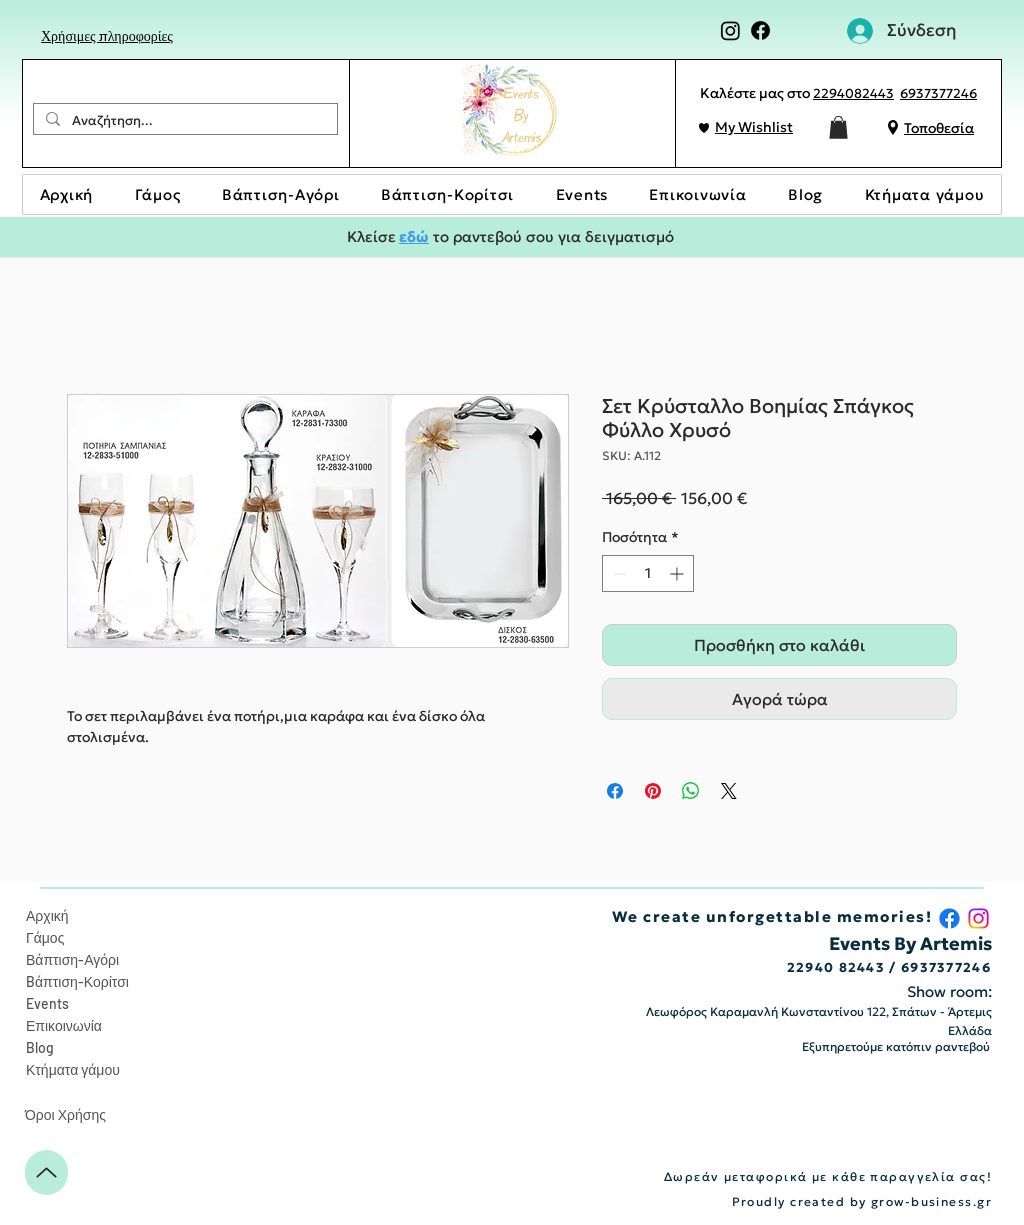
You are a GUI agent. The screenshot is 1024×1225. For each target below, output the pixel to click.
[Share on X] (729, 791)
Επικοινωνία (64, 1025)
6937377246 (938, 93)
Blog (40, 1047)
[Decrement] (617, 573)
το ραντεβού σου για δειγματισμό (551, 236)
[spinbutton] (648, 573)
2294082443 (853, 93)
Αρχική (47, 915)
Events (47, 1003)
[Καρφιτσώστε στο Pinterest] (653, 791)
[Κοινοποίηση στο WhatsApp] (691, 791)
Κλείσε (373, 236)
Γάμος (45, 937)
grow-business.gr (931, 1201)
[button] (838, 127)
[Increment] (678, 573)
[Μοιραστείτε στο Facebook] (615, 791)
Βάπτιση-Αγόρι (72, 959)
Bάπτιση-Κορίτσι (77, 981)
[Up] (46, 1172)
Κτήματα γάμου (73, 1069)
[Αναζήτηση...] (183, 121)
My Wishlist (754, 127)
